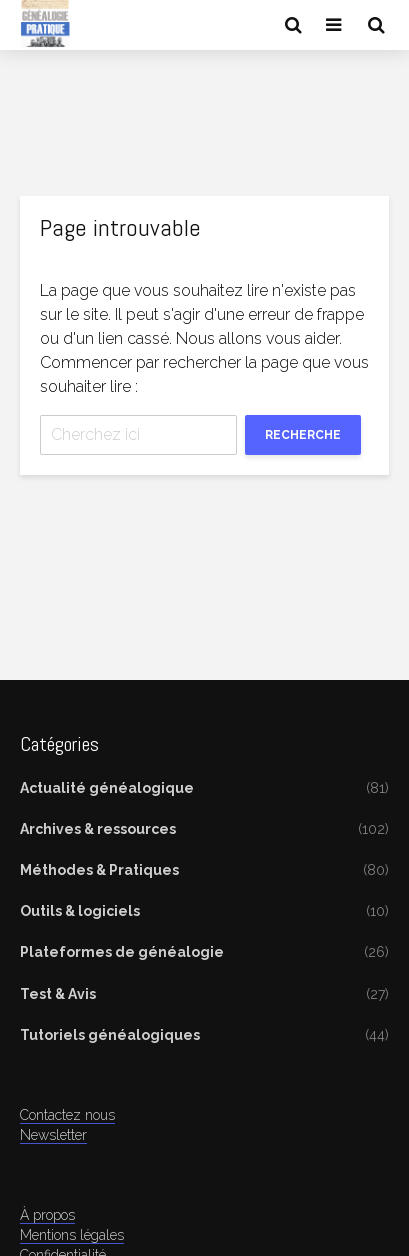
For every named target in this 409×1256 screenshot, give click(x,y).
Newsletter (53, 1135)
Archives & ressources (98, 829)
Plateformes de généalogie (122, 952)
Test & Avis (58, 994)
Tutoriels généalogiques (110, 1035)
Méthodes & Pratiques (99, 870)
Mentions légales (72, 1235)
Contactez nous (67, 1115)
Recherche (303, 435)
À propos (47, 1215)
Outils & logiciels (80, 911)
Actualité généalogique (107, 788)
